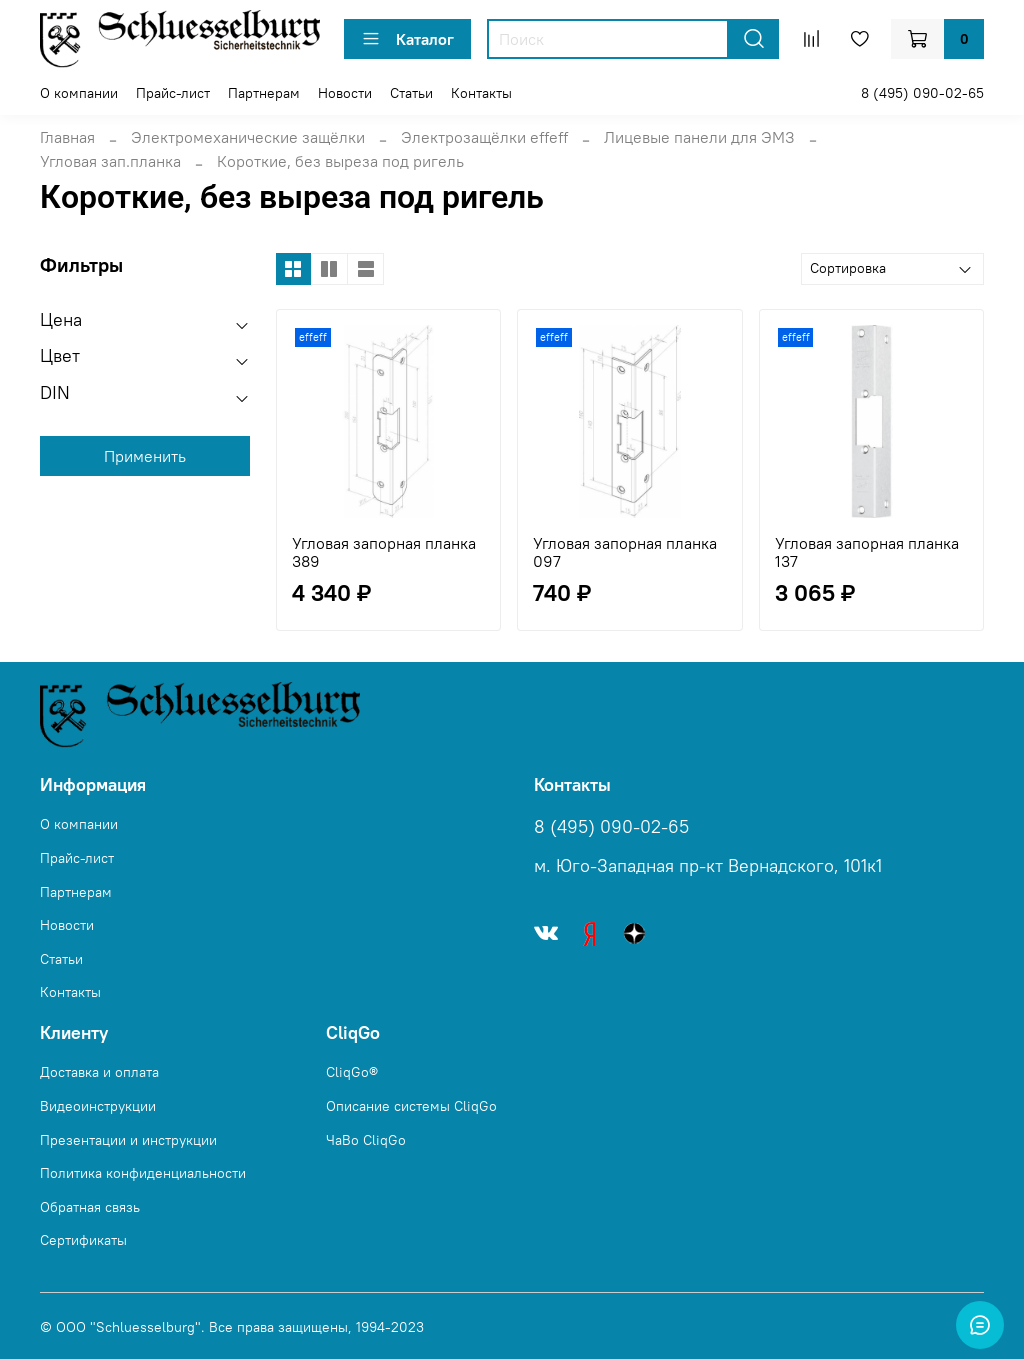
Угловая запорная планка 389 (384, 552)
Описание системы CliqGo (411, 1106)
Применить (145, 456)
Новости (345, 93)
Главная (67, 137)
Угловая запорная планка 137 (867, 552)
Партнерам (264, 93)
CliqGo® (352, 1072)
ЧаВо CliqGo (366, 1140)
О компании (79, 93)
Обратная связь (90, 1207)
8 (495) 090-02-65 (922, 93)
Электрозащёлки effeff (484, 137)
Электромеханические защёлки (248, 137)
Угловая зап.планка (110, 161)
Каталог (407, 39)
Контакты (481, 93)
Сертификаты (83, 1240)
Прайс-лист (173, 93)
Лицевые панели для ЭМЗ (699, 137)
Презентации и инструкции (128, 1140)
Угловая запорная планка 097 (625, 552)
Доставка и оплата (99, 1072)
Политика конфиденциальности (143, 1173)
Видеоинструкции (98, 1106)
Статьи (411, 93)
